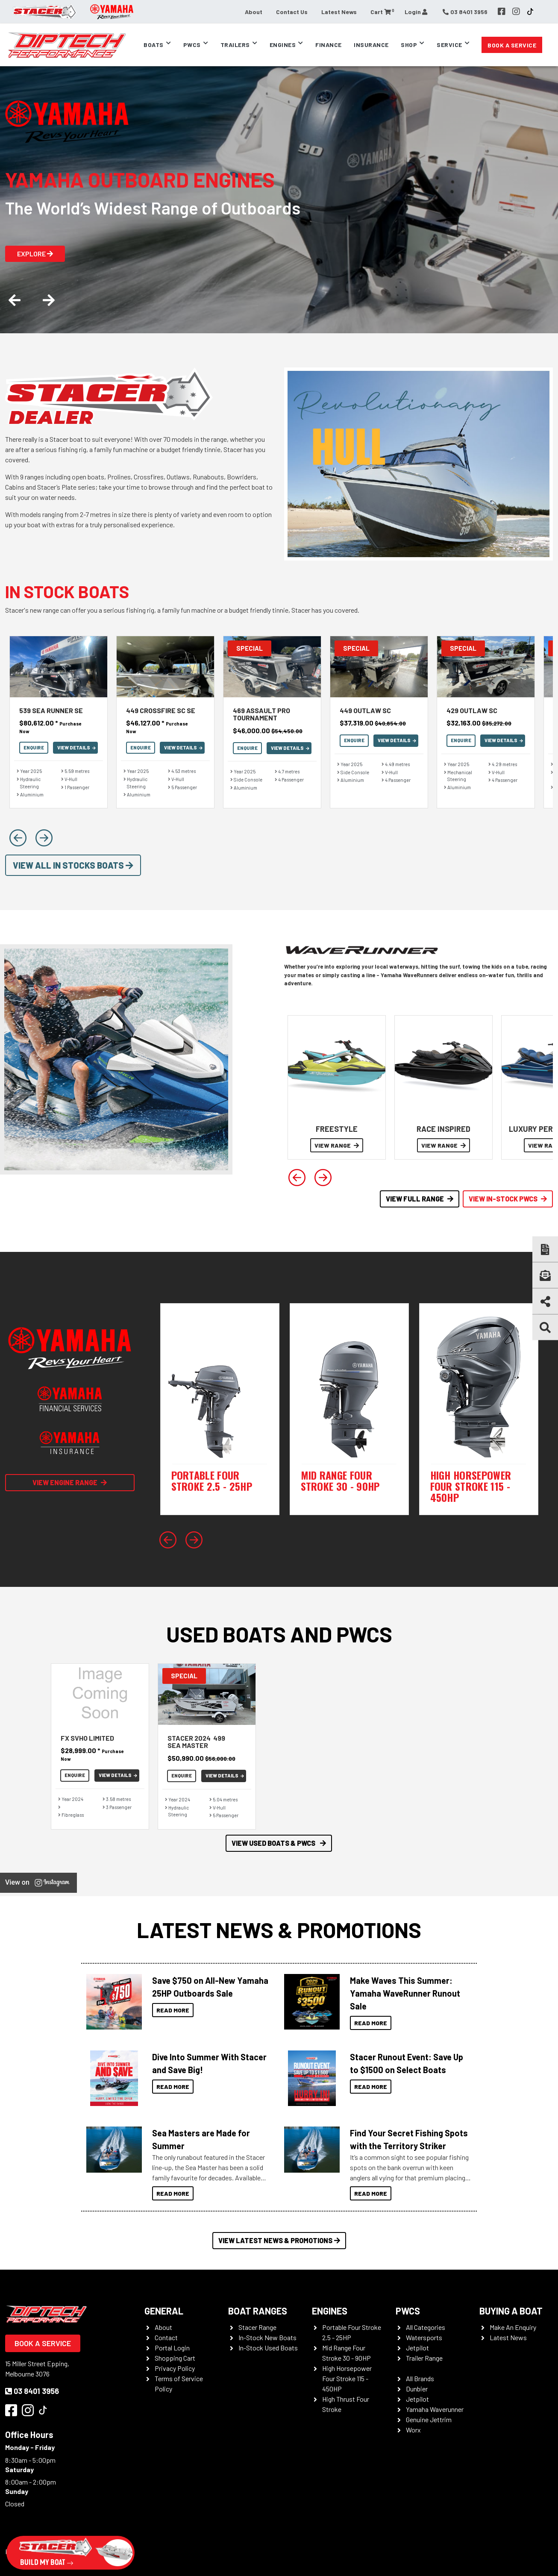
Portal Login (172, 2348)
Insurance (371, 44)
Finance (328, 44)
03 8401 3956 (32, 2391)
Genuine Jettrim (429, 2419)
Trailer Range (424, 2358)
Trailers (235, 44)
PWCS (408, 2310)
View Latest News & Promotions (279, 2240)
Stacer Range (257, 2327)
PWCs (192, 44)
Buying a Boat (511, 2310)
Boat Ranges (257, 2310)
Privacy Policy (175, 2368)
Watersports (424, 2337)
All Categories (425, 2327)
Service (449, 44)
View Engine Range (69, 1482)
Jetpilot (417, 2348)
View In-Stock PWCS (508, 1199)
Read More (172, 2010)
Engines (283, 44)
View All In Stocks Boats (73, 865)
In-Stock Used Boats (268, 2348)
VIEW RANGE (336, 1145)
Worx (413, 2430)
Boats (154, 44)
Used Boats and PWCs (279, 1634)
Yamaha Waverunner (435, 2409)
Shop (409, 44)
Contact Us (292, 11)
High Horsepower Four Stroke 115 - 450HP (347, 2378)
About (253, 11)
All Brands (420, 2378)
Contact (166, 2337)
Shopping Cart (175, 2358)
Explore (35, 254)
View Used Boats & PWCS (279, 1843)
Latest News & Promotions (279, 1929)
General (163, 2310)
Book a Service (512, 45)
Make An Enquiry (513, 2327)
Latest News (339, 11)
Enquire (33, 747)
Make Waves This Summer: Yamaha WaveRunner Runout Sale (405, 1993)
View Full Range (419, 1199)
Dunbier (417, 2389)
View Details (76, 747)
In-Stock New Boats (267, 2337)
